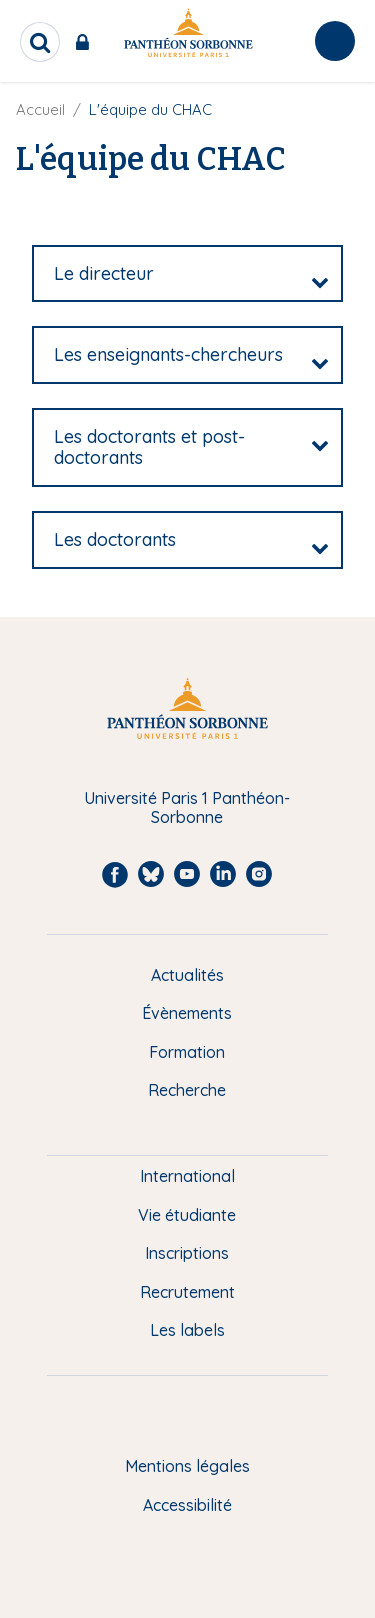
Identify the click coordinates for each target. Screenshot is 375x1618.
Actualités (187, 975)
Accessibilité (187, 1505)
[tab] (187, 274)
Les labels (187, 1330)
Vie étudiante (187, 1215)
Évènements (187, 1013)
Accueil (40, 109)
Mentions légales (187, 1466)
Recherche (187, 1090)
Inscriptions (187, 1253)
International (187, 1176)
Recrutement (187, 1292)
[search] (40, 42)
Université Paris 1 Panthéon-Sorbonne (187, 807)
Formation (187, 1052)
